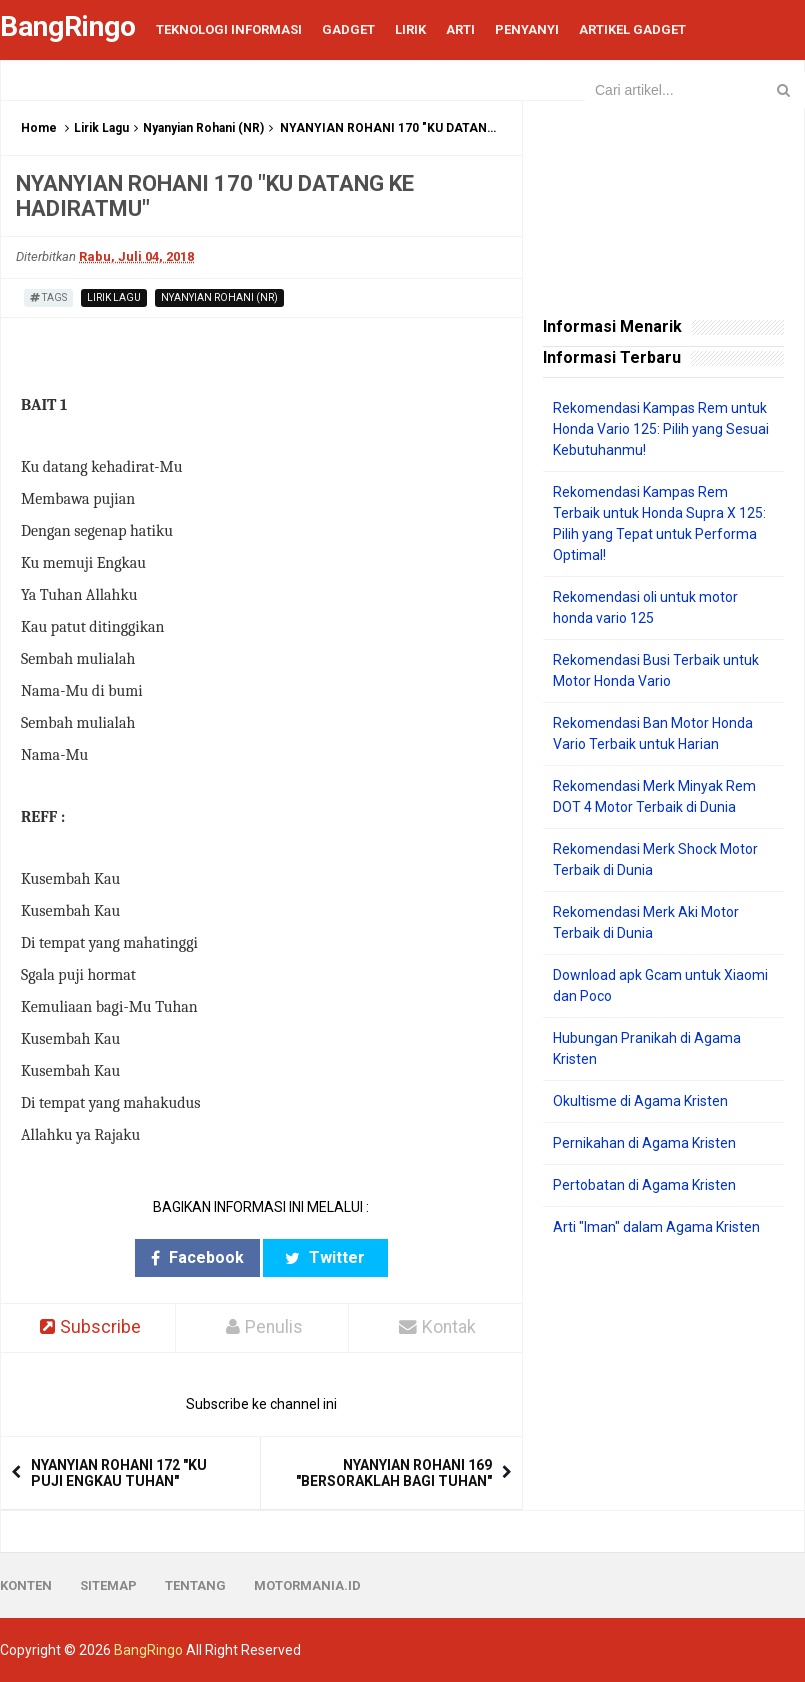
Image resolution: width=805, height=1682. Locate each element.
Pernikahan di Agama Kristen (644, 1143)
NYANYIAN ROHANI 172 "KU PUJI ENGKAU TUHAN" (119, 1473)
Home (39, 128)
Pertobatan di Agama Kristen (644, 1185)
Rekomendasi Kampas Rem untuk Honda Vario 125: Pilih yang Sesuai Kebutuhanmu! (661, 429)
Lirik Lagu (101, 128)
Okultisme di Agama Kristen (640, 1101)
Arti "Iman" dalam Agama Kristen (656, 1227)
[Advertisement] (663, 1358)
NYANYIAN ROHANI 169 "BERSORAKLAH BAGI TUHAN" (394, 1473)
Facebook (197, 1257)
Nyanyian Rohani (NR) (203, 128)
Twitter (325, 1257)
